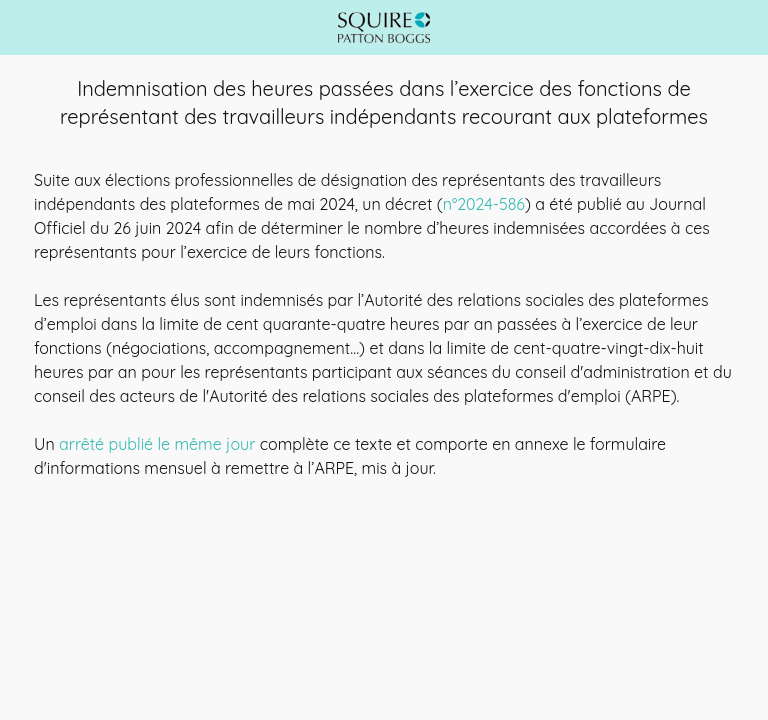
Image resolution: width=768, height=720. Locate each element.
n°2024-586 (484, 204)
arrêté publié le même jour (157, 444)
